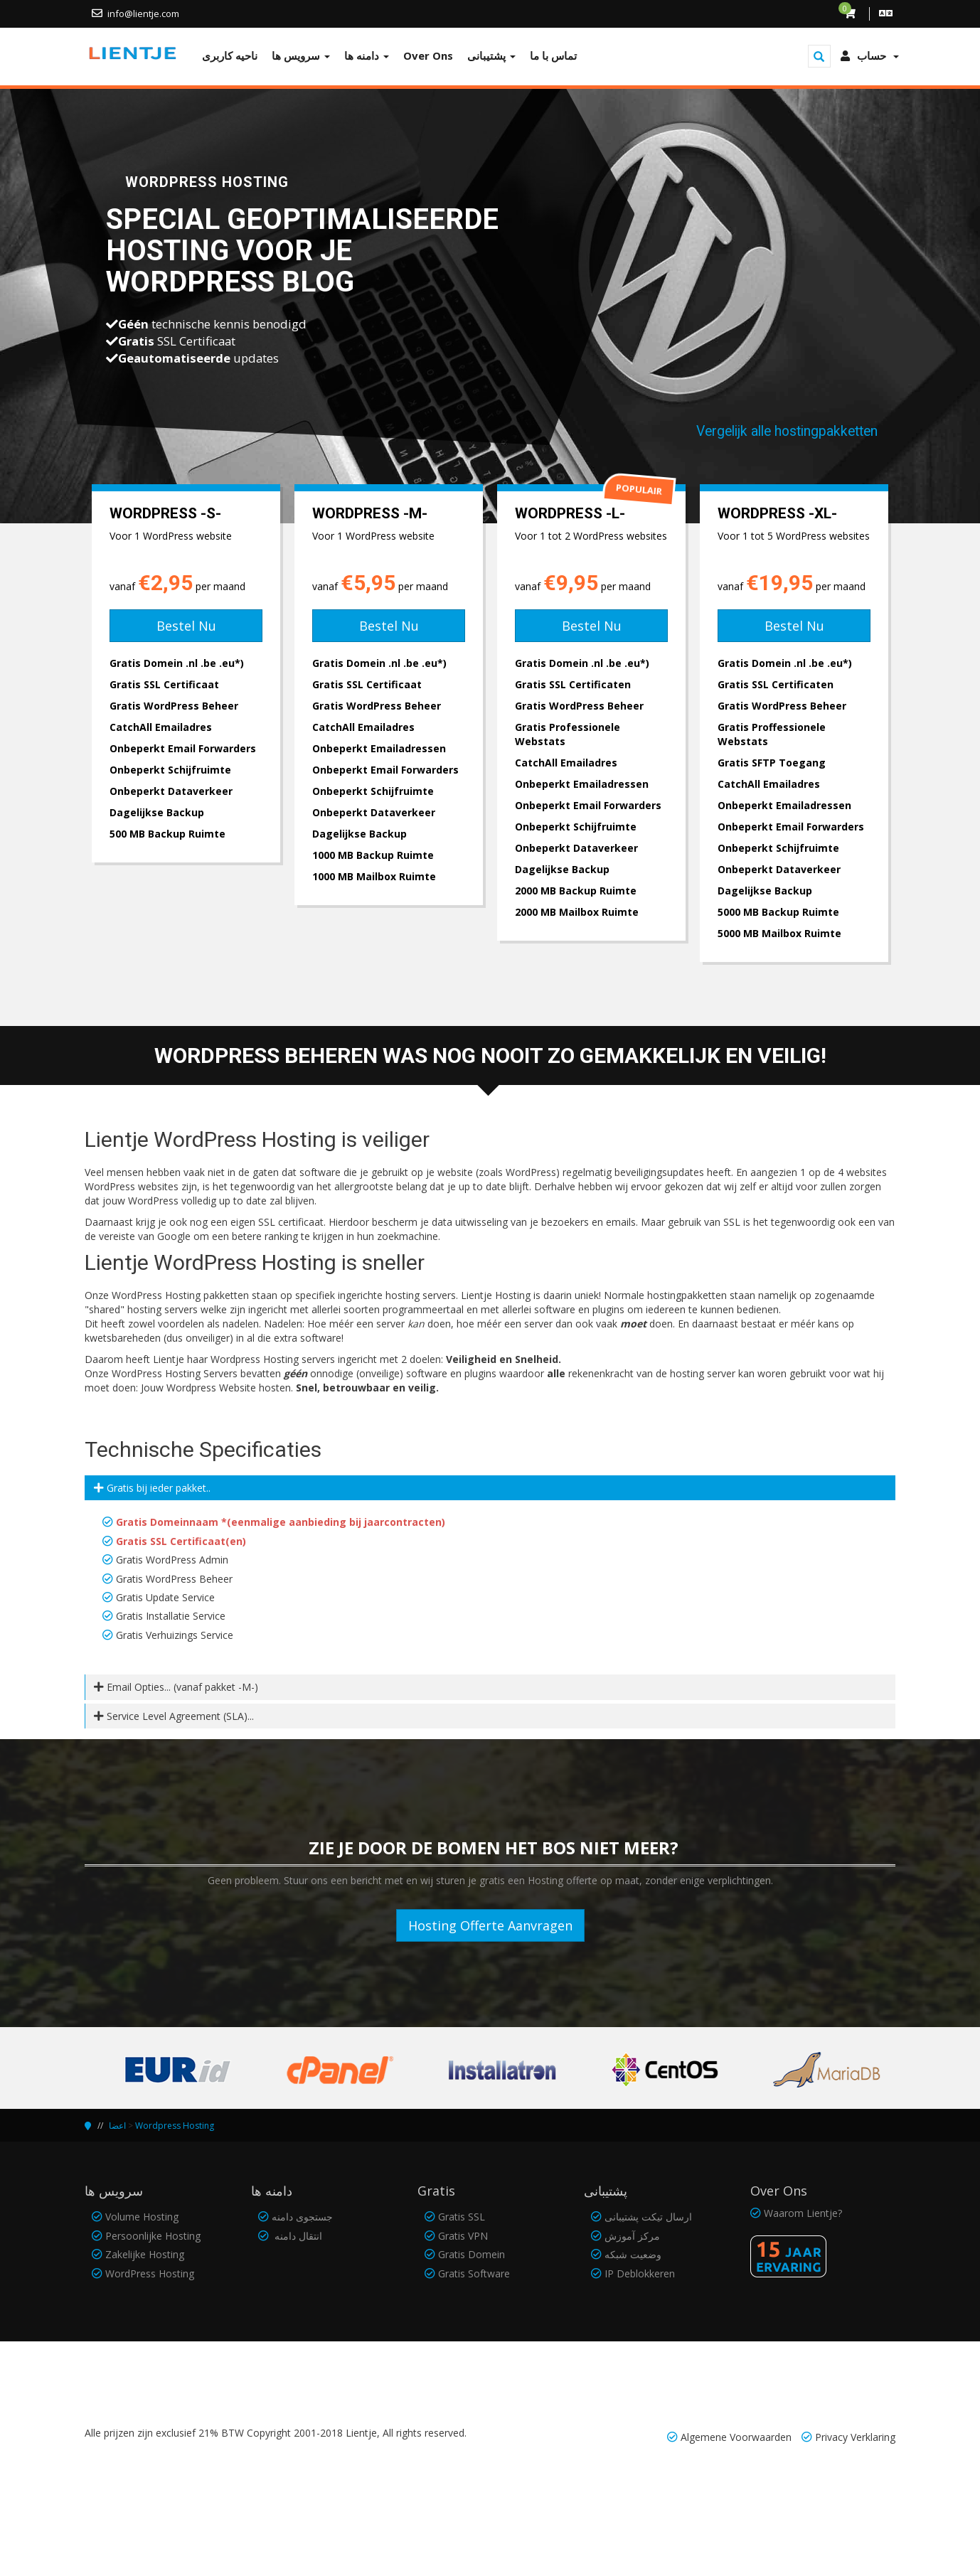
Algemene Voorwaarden (736, 2437)
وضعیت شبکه (632, 2254)
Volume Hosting (142, 2216)
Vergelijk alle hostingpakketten (787, 431)
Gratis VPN (463, 2236)
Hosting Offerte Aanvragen (490, 1925)
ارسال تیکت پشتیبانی (648, 2216)
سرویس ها (301, 55)
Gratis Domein (471, 2254)
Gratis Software (474, 2273)
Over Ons (428, 55)
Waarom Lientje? (803, 2213)
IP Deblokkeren (639, 2273)
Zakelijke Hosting (144, 2254)
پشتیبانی (491, 55)
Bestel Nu (186, 625)
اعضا (117, 2126)
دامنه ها (366, 55)
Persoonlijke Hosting (153, 2236)
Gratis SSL (461, 2216)
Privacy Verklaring (855, 2437)
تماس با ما (553, 55)
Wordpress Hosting (174, 2126)
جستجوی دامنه (302, 2216)
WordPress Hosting (149, 2273)
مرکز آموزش (632, 2236)
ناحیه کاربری (229, 55)
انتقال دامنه (297, 2236)
